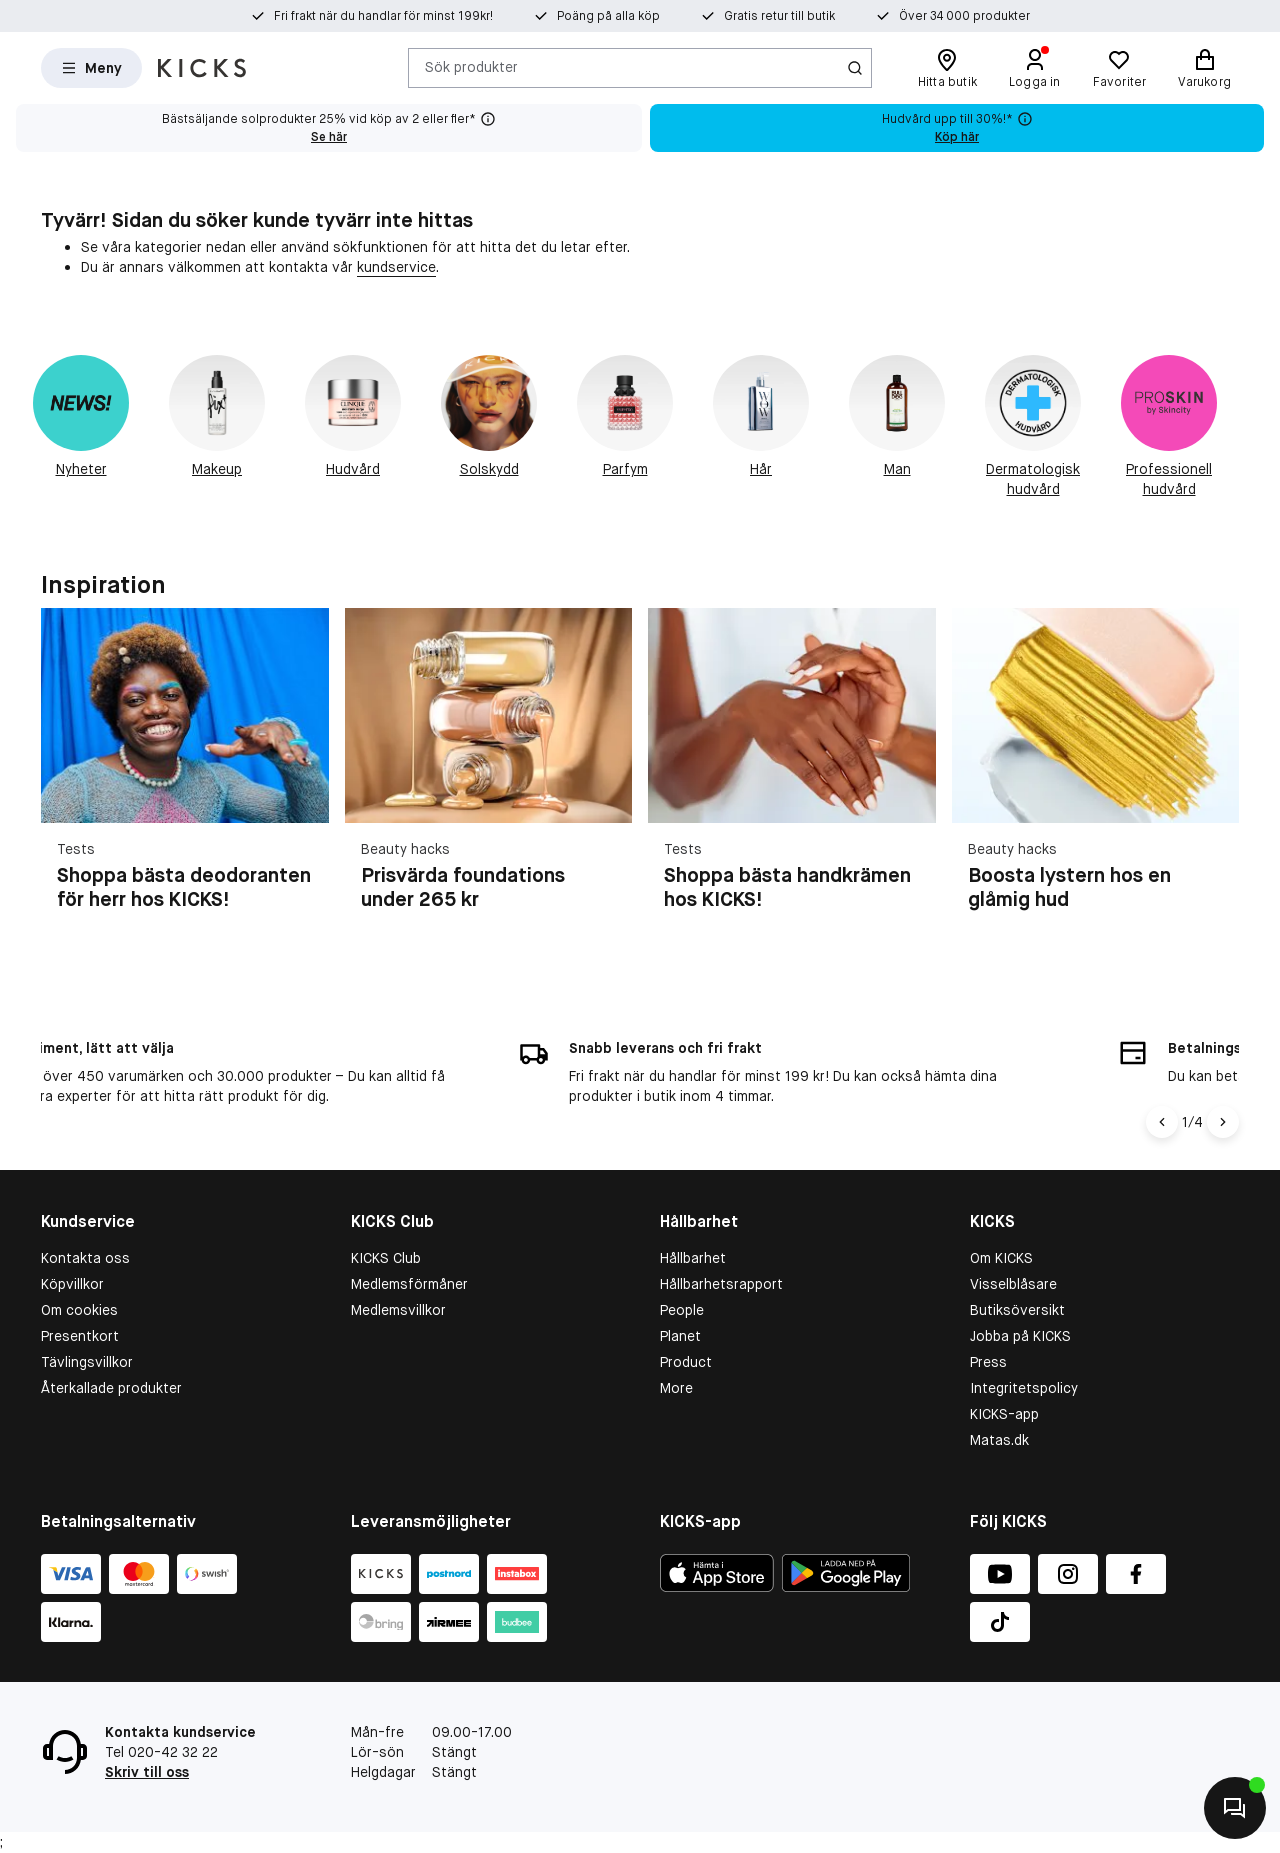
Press (988, 1362)
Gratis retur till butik (755, 16)
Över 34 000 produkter (916, 16)
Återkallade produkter (111, 1388)
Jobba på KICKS (1020, 1336)
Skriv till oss (147, 1772)
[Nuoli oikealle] (1223, 1122)
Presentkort (80, 1336)
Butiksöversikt (1017, 1310)
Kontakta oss (85, 1258)
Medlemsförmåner (409, 1284)
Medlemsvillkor (398, 1310)
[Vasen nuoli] (1162, 1122)
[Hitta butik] (947, 68)
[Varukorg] (1204, 68)
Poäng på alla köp (608, 16)
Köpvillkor (72, 1284)
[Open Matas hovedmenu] (91, 68)
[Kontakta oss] (1235, 1808)
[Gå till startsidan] (202, 68)
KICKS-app (1004, 1414)
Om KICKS (1001, 1258)
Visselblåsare (1013, 1284)
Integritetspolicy (1024, 1388)
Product (686, 1362)
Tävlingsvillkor (87, 1362)
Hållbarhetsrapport (721, 1284)
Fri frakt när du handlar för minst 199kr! (407, 16)
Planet (680, 1336)
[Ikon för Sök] (855, 68)
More (676, 1388)
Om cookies (79, 1310)
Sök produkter (471, 67)
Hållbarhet (693, 1258)
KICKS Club (386, 1258)
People (682, 1310)
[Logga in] (1035, 68)
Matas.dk (999, 1440)
